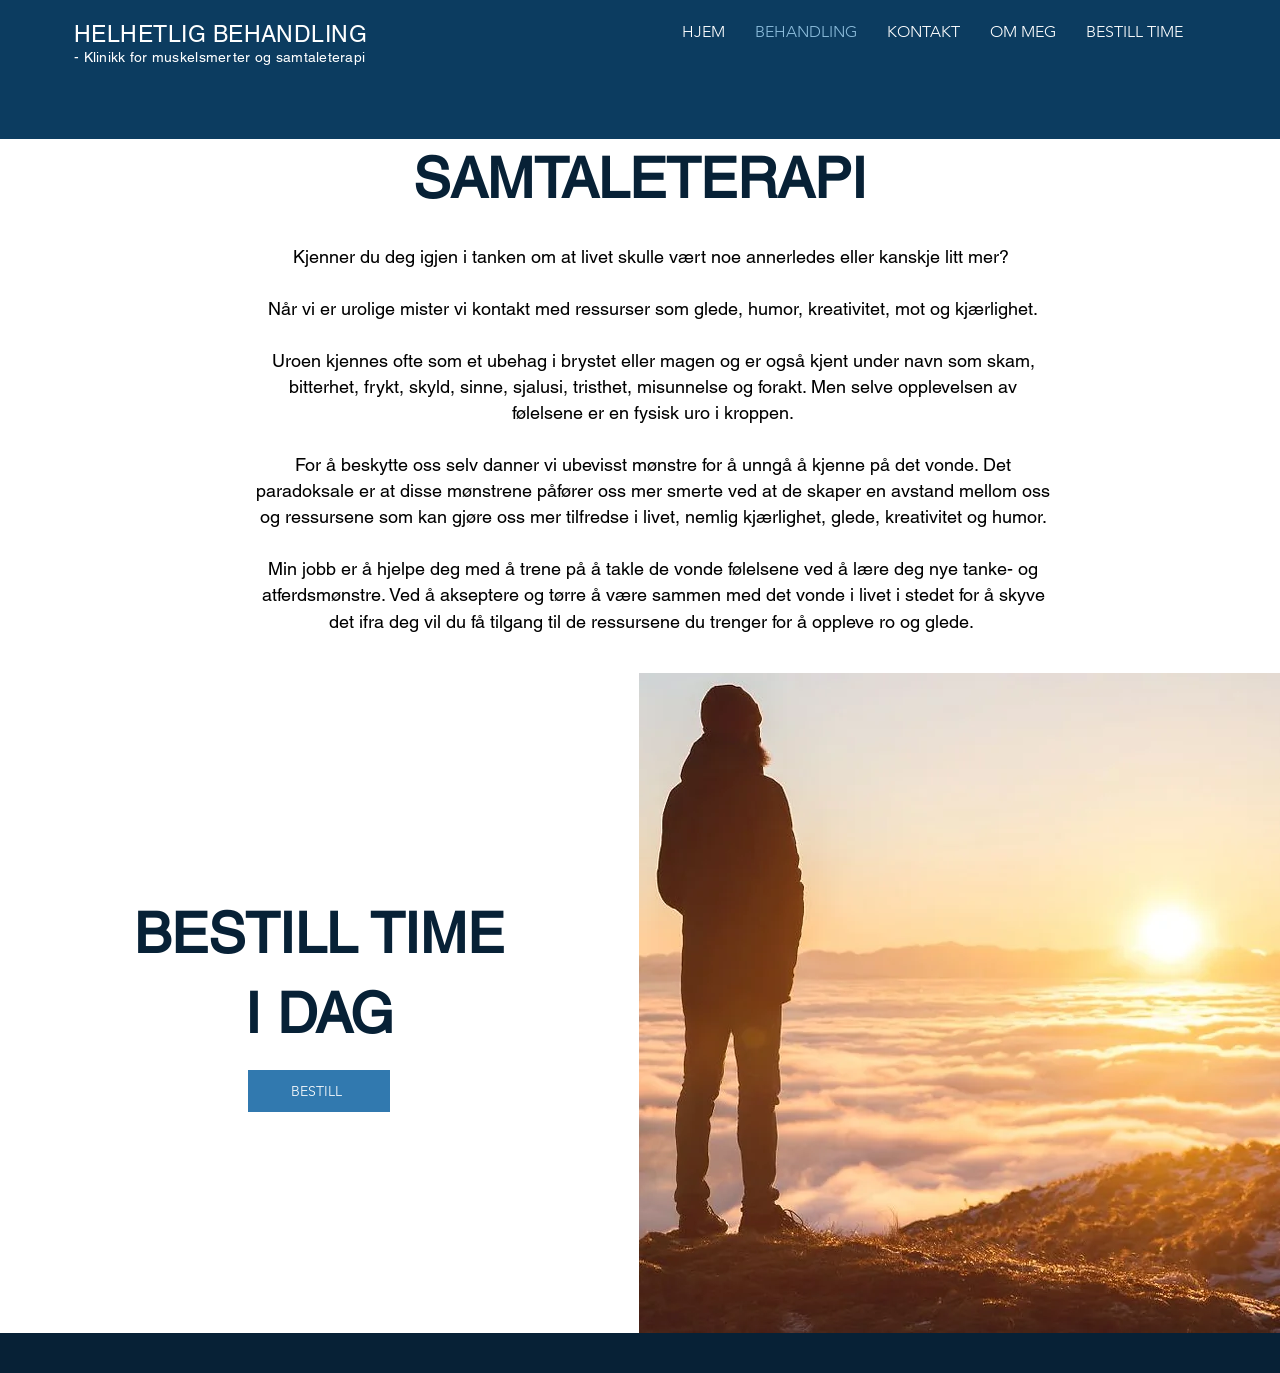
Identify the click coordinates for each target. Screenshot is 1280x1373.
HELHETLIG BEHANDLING (220, 34)
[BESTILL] (319, 1091)
